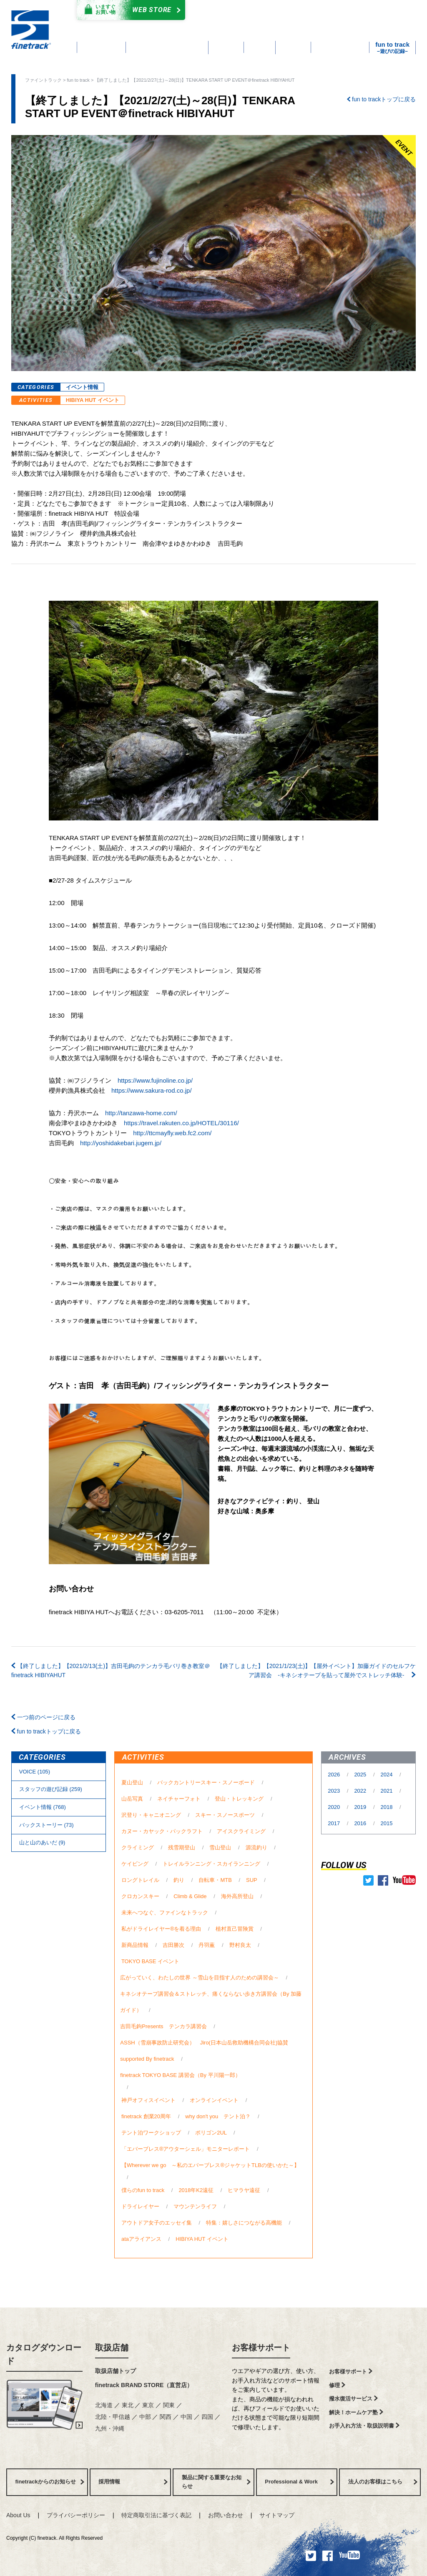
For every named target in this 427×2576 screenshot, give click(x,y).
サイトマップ (276, 2515)
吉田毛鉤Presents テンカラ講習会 (163, 2026)
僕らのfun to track (142, 2190)
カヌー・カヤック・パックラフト (162, 1831)
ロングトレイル (140, 1880)
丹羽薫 (206, 1945)
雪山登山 (220, 1847)
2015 (387, 1823)
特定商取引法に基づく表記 (156, 2515)
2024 (387, 1774)
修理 (337, 2385)
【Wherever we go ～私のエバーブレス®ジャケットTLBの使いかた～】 (210, 2165)
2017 (335, 1823)
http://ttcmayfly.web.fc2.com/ (172, 1132)
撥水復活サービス (353, 2398)
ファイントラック (43, 80)
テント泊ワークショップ (151, 2133)
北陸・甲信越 (113, 2416)
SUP (251, 1880)
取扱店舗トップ (115, 2371)
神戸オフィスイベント (148, 2100)
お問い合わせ (225, 2515)
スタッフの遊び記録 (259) (50, 1789)
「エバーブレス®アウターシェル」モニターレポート (185, 2149)
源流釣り (256, 1847)
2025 (361, 1774)
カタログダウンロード (251, 11)
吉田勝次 (173, 1945)
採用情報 (133, 2481)
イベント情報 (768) (42, 1807)
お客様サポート (261, 2347)
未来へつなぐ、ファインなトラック (164, 1912)
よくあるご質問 (259, 20)
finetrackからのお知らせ (50, 2481)
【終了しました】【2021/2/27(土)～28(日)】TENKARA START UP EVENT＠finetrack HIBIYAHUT (194, 80)
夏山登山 (132, 1782)
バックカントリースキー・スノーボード (206, 1782)
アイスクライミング (241, 1831)
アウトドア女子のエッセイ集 (156, 2223)
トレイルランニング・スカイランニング (211, 1864)
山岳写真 (132, 1799)
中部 (146, 2416)
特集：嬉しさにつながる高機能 (244, 2223)
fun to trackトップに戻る (381, 99)
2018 (387, 1807)
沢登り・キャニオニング (151, 1815)
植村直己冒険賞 (235, 1929)
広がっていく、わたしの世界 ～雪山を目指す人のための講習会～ (199, 1977)
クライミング (137, 1847)
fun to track (78, 80)
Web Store (129, 10)
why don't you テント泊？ (218, 2116)
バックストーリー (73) (46, 1825)
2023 (335, 1791)
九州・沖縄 (109, 2428)
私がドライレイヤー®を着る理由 (161, 1929)
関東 (169, 2405)
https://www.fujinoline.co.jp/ (155, 1080)
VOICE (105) (34, 1771)
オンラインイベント (214, 2100)
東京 (149, 2405)
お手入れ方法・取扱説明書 (364, 2426)
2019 (361, 1807)
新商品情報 (134, 1945)
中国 (187, 2416)
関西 (166, 2416)
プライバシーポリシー (76, 2515)
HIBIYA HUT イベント (92, 400)
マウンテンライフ (195, 2206)
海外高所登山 (237, 1896)
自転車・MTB (214, 1880)
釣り (178, 1880)
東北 (128, 2405)
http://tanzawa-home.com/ (141, 1112)
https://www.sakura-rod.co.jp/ (151, 1090)
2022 (361, 1791)
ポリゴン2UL (210, 2133)
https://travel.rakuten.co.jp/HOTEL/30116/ (181, 1122)
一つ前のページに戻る (43, 1717)
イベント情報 (82, 387)
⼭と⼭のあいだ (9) (42, 1842)
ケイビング (134, 1864)
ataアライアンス (141, 2239)
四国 (208, 2416)
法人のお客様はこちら (382, 2481)
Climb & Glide (189, 1896)
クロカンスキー (140, 1896)
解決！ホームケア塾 (356, 2412)
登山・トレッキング (239, 1799)
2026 (335, 1774)
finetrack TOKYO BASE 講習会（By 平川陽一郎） (180, 2075)
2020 (335, 1807)
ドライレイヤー (140, 2206)
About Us (18, 2515)
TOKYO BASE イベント (150, 1961)
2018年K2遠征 (196, 2190)
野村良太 (240, 1945)
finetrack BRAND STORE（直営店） (144, 2385)
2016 (361, 1823)
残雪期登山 (181, 1847)
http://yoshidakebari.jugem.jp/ (120, 1142)
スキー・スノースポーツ (225, 1815)
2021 (387, 1791)
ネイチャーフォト (179, 1799)
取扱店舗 (111, 2347)
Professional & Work (299, 2481)
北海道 (104, 2405)
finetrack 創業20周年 (146, 2116)
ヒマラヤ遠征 (244, 2190)
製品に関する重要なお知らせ (216, 2481)
